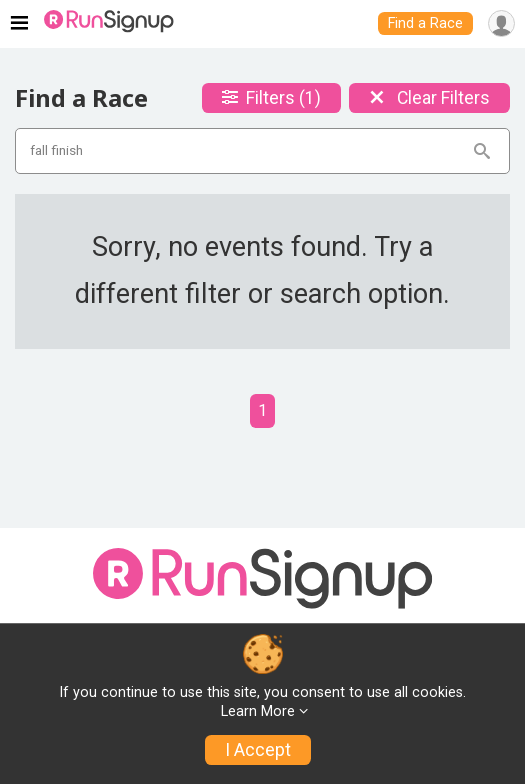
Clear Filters (429, 98)
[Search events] (250, 151)
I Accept (258, 750)
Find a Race (425, 23)
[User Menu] (501, 23)
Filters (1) (271, 98)
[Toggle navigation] (19, 24)
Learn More (258, 711)
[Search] (482, 151)
